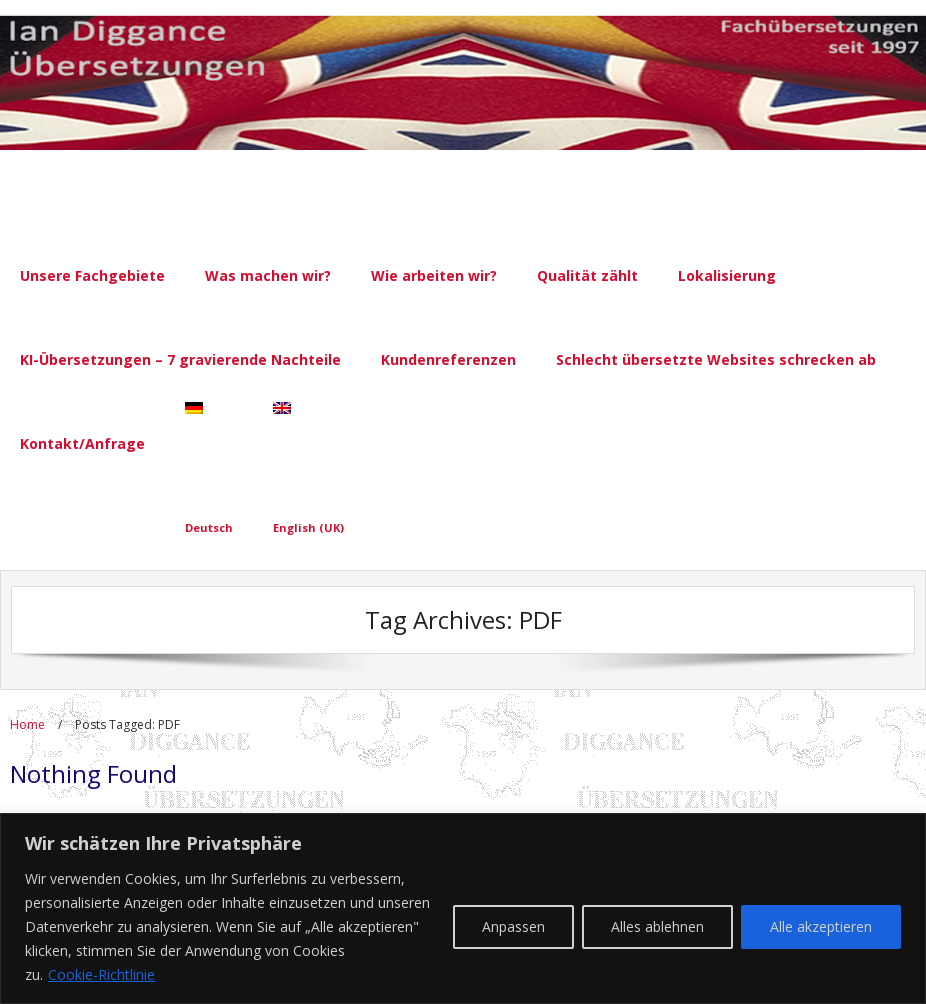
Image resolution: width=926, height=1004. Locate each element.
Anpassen (513, 926)
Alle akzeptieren (821, 926)
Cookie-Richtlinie (101, 974)
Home (27, 724)
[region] (463, 908)
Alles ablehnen (657, 926)
